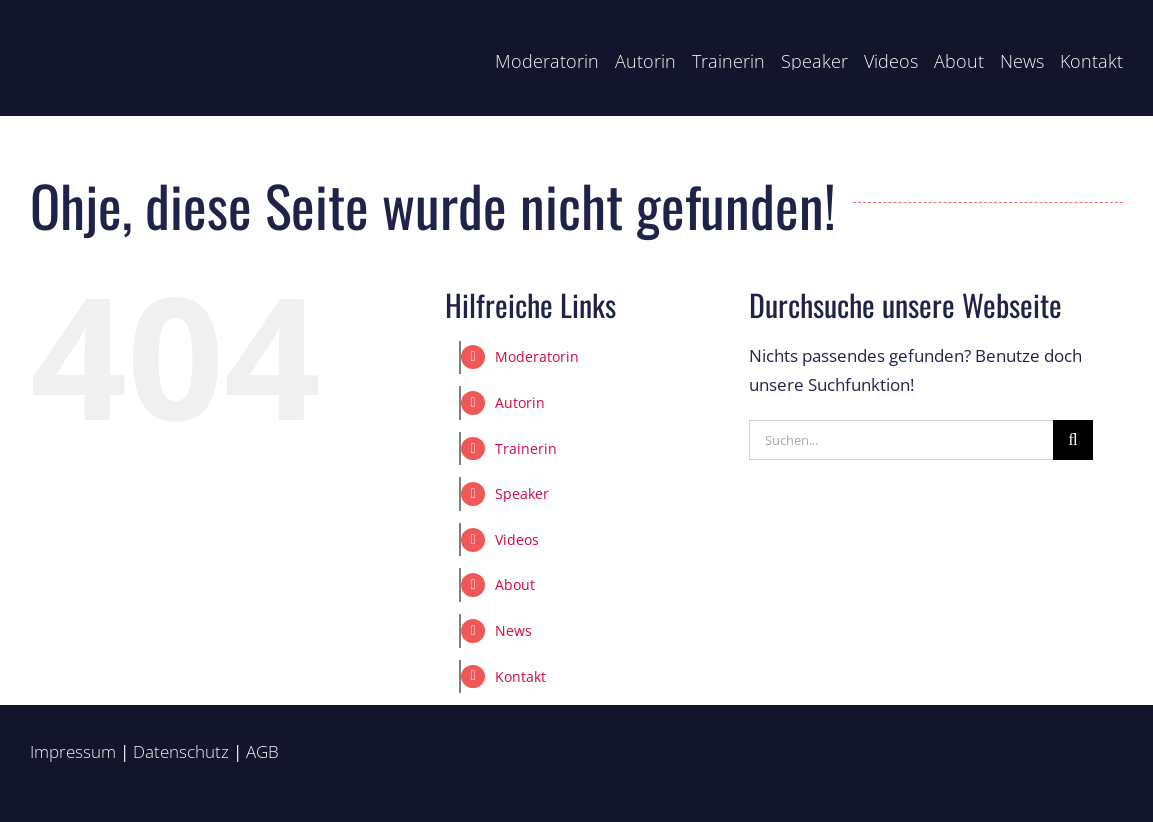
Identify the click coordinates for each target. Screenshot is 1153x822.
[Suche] (1073, 440)
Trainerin (526, 448)
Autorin (520, 402)
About (515, 584)
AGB (262, 751)
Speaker (522, 493)
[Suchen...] (901, 440)
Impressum (73, 751)
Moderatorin (537, 356)
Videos (517, 539)
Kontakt (520, 676)
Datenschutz (181, 751)
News (513, 630)
